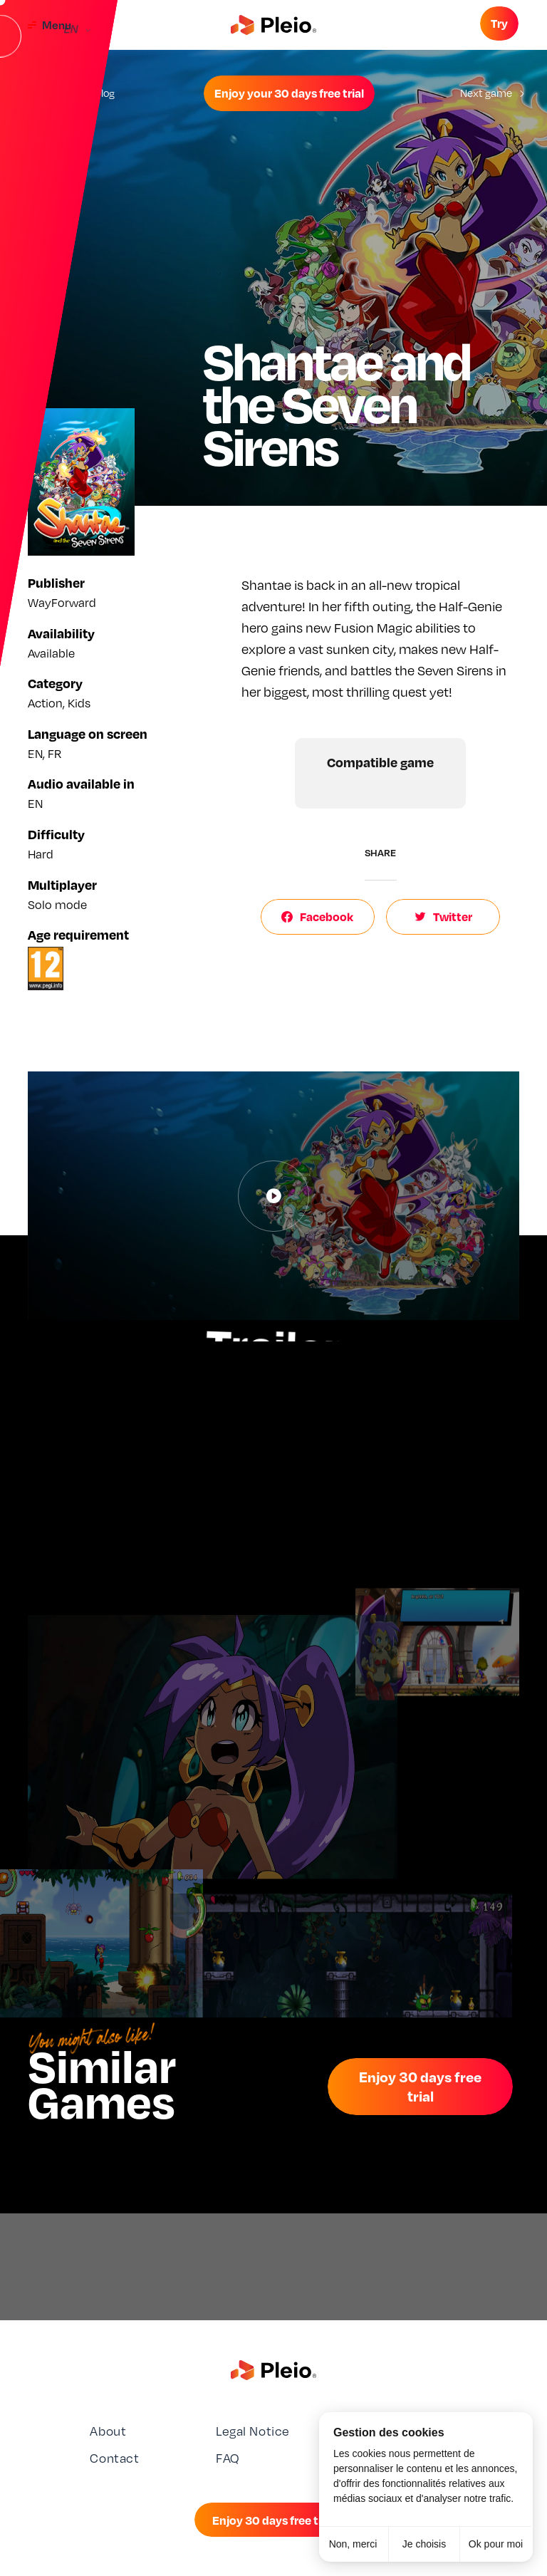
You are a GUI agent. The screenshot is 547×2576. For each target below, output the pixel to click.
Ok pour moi (496, 2544)
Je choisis (424, 2544)
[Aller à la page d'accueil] (273, 25)
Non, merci (353, 2544)
